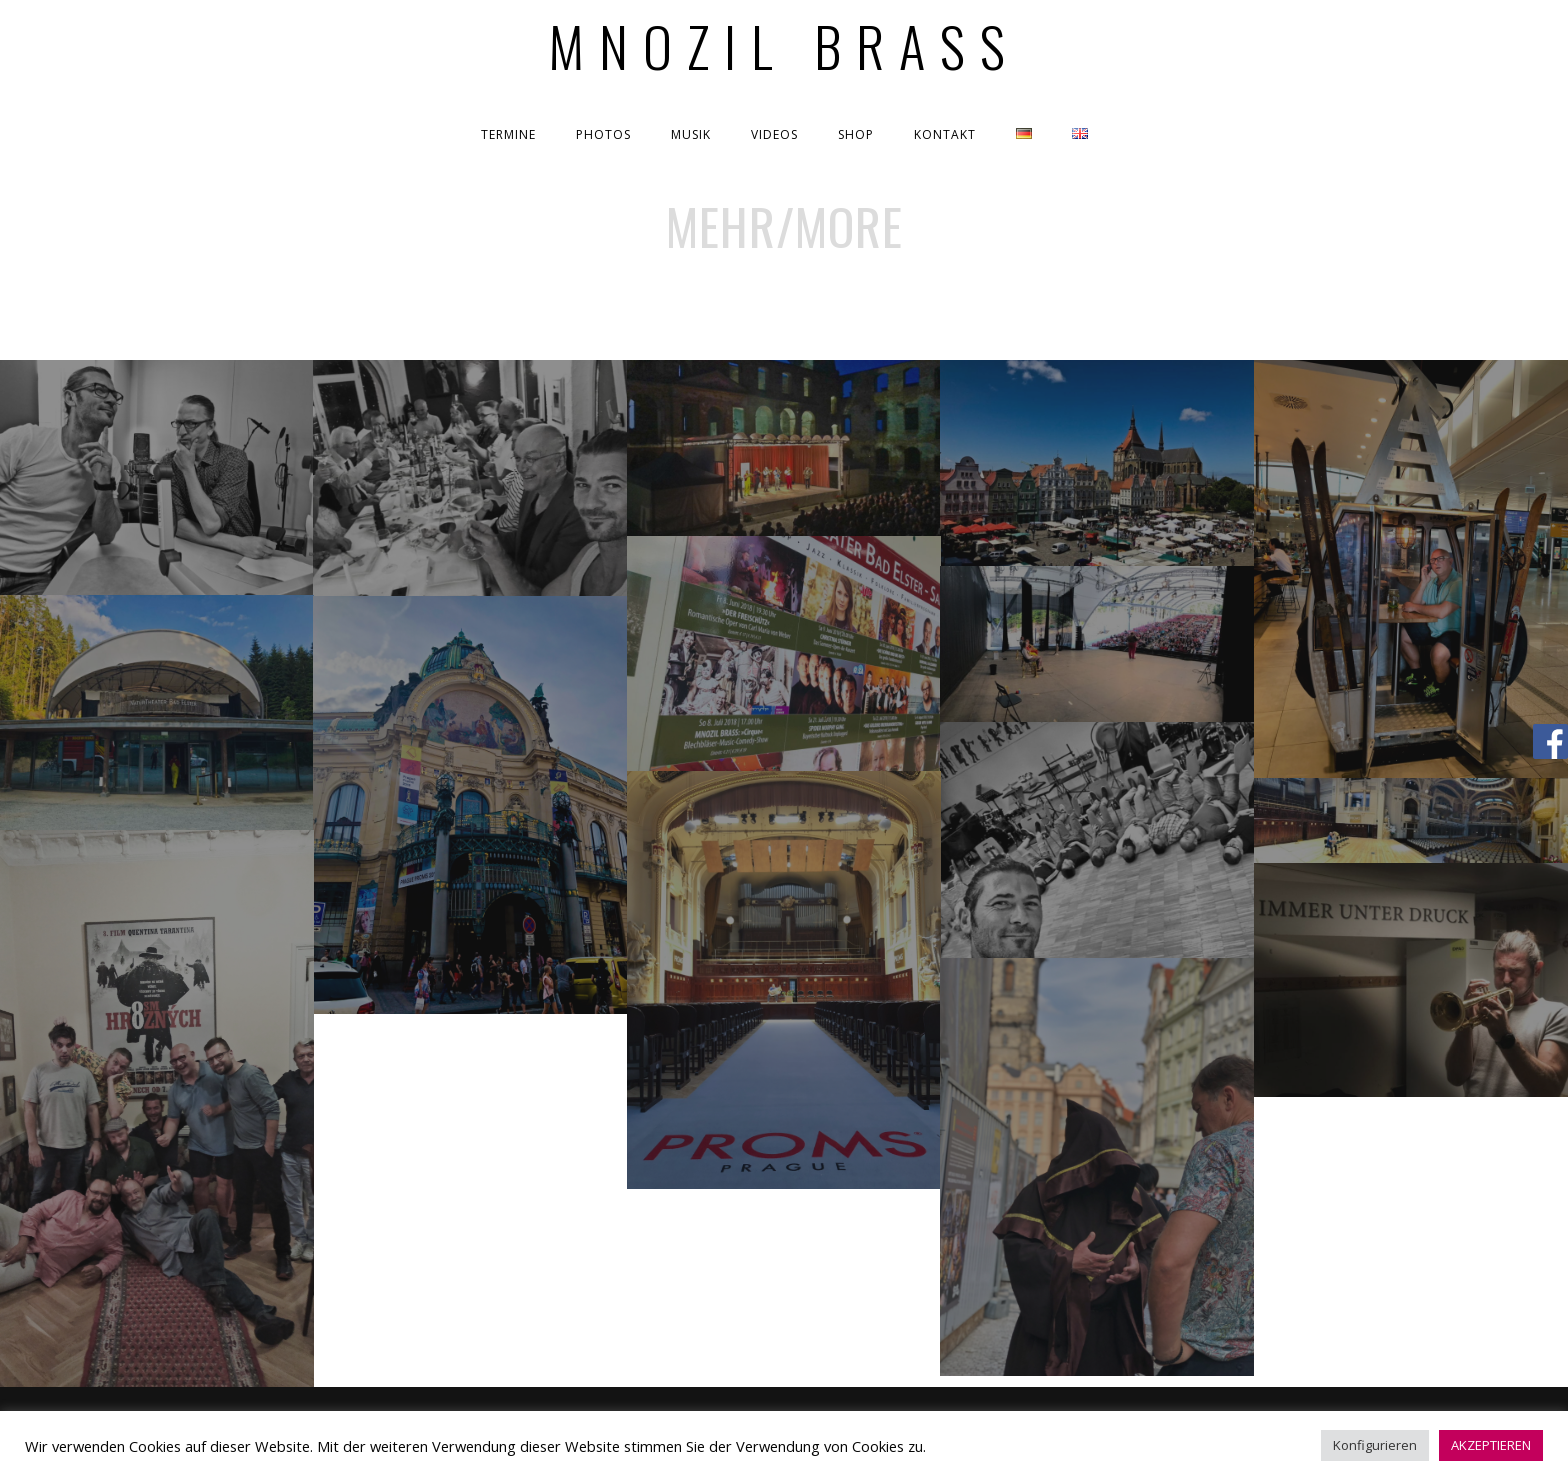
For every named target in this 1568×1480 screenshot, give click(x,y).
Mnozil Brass (784, 45)
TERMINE (508, 134)
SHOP (856, 134)
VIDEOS (774, 134)
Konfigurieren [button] (1375, 1445)
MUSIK (691, 134)
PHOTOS (603, 134)
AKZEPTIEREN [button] (1491, 1445)
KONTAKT (945, 134)
